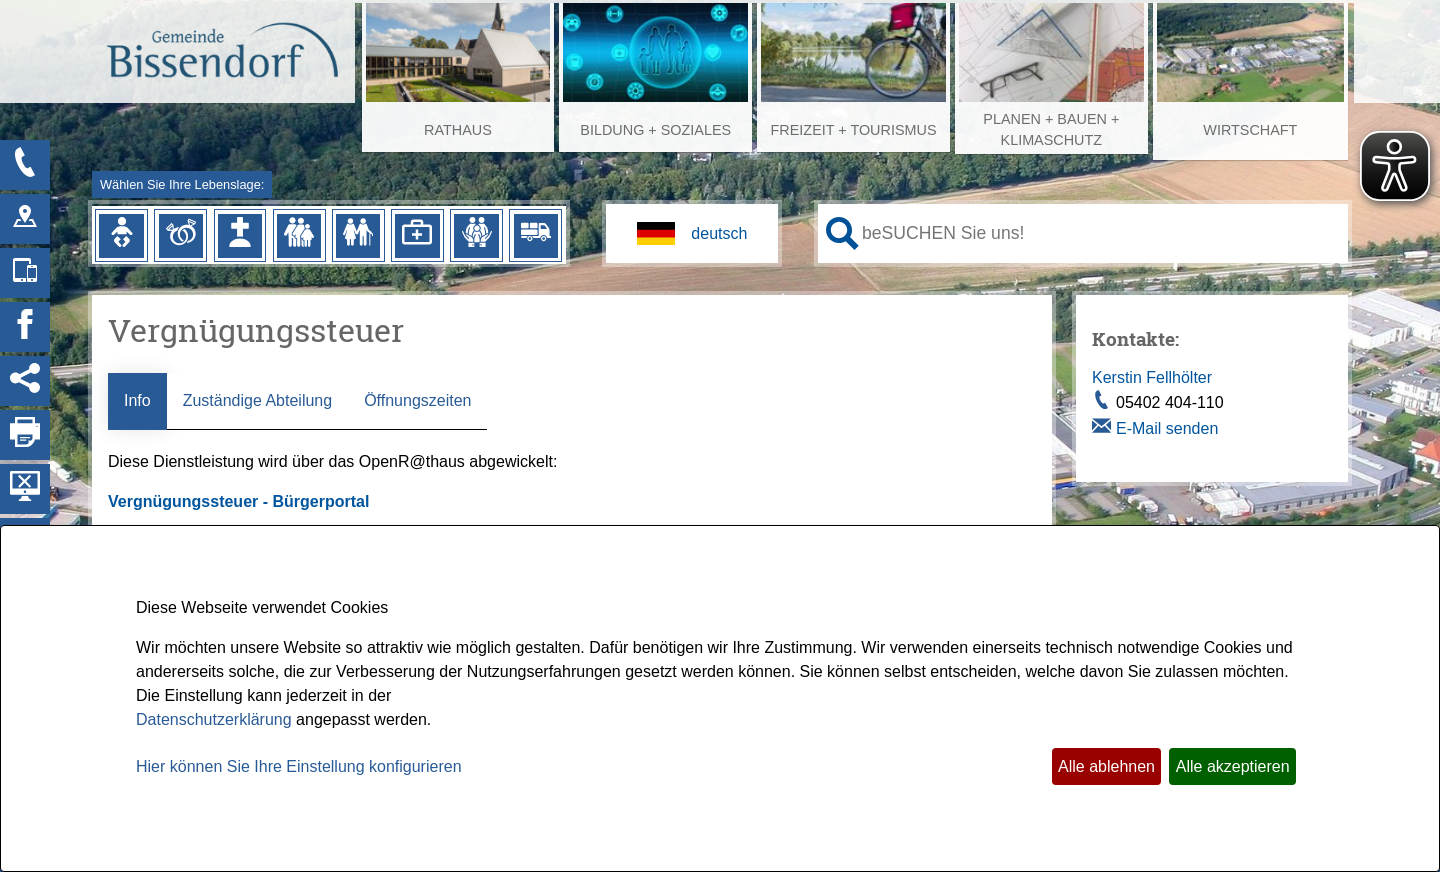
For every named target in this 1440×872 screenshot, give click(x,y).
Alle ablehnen (1106, 766)
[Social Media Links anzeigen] (25, 381)
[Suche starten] (842, 233)
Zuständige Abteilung (257, 400)
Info (137, 400)
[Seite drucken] (25, 435)
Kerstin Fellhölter (1152, 377)
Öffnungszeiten (417, 400)
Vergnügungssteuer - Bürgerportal (241, 501)
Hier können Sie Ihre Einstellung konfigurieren (299, 766)
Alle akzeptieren (1233, 766)
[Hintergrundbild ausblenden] (25, 489)
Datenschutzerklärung (214, 719)
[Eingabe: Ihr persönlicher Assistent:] (1101, 233)
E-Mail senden (1167, 428)
